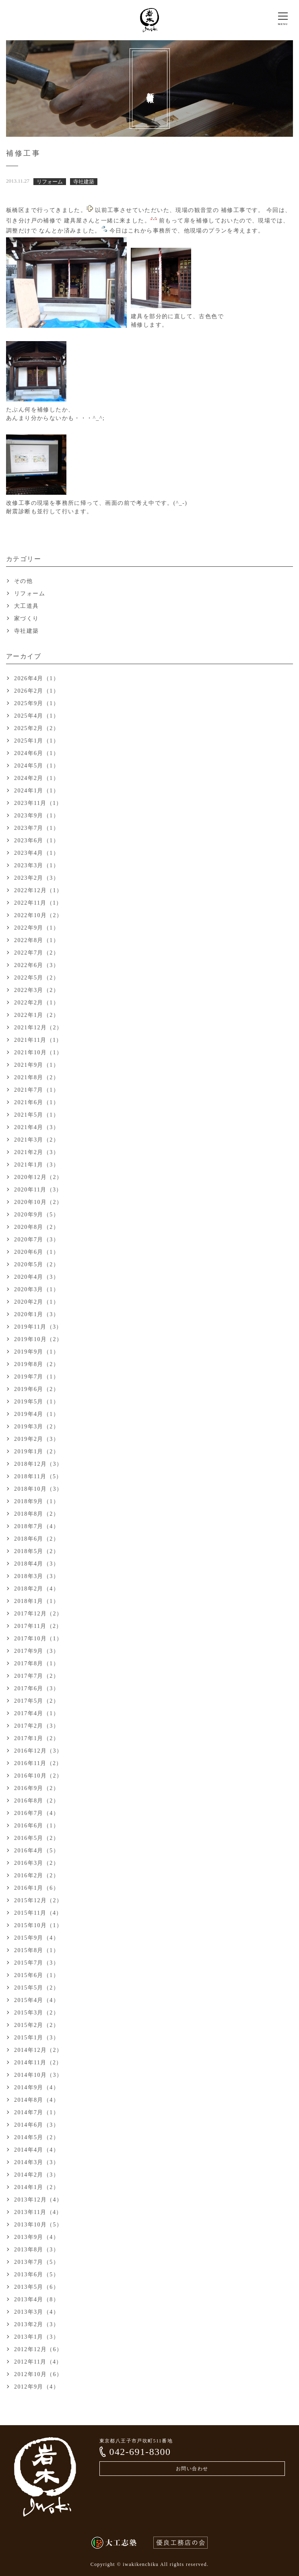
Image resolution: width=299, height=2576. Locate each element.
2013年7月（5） (36, 2262)
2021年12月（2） (38, 1028)
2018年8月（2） (36, 1514)
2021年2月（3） (36, 1152)
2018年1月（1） (36, 1601)
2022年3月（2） (36, 990)
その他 (23, 581)
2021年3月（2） (36, 1140)
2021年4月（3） (36, 1127)
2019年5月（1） (36, 1402)
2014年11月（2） (38, 2063)
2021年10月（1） (38, 1052)
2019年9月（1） (36, 1352)
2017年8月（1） (36, 1663)
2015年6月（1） (36, 1975)
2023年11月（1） (38, 803)
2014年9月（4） (36, 2087)
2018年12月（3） (38, 1464)
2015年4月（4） (36, 2000)
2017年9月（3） (36, 1651)
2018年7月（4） (36, 1526)
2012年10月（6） (38, 2374)
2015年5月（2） (36, 1988)
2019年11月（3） (38, 1327)
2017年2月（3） (36, 1726)
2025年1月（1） (36, 741)
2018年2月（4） (36, 1589)
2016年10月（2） (38, 1776)
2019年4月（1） (36, 1414)
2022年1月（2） (36, 1015)
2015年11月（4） (38, 1913)
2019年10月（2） (38, 1339)
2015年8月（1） (36, 1950)
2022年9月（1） (36, 928)
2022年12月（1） (38, 890)
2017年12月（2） (38, 1614)
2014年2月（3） (36, 2175)
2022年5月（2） (36, 978)
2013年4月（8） (36, 2299)
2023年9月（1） (36, 816)
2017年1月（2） (36, 1738)
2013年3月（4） (36, 2312)
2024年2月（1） (36, 778)
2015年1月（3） (36, 2038)
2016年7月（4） (36, 1813)
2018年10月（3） (38, 1489)
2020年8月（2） (36, 1227)
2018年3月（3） (36, 1576)
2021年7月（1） (36, 1090)
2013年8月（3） (36, 2250)
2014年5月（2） (36, 2137)
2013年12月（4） (38, 2200)
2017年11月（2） (38, 1626)
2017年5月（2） (36, 1701)
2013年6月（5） (36, 2274)
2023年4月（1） (36, 853)
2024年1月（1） (36, 791)
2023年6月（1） (36, 840)
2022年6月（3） (36, 965)
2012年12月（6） (38, 2349)
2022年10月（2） (38, 915)
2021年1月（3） (36, 1165)
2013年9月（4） (36, 2237)
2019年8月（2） (36, 1364)
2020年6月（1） (36, 1252)
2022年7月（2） (36, 953)
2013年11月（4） (38, 2212)
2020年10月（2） (38, 1202)
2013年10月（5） (38, 2225)
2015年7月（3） (36, 1963)
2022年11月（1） (38, 903)
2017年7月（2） (36, 1676)
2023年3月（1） (36, 865)
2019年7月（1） (36, 1377)
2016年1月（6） (36, 1888)
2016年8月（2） (36, 1801)
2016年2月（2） (36, 1875)
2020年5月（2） (36, 1264)
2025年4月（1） (36, 716)
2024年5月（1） (36, 766)
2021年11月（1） (38, 1040)
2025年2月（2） (36, 728)
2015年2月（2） (36, 2025)
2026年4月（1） (36, 678)
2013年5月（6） (36, 2287)
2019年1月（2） (36, 1451)
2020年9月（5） (36, 1215)
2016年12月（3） (38, 1751)
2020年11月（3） (38, 1190)
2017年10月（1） (38, 1639)
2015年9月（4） (36, 1938)
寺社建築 (26, 631)
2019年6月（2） (36, 1389)
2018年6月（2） (36, 1539)
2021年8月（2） (36, 1077)
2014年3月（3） (36, 2162)
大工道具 (26, 606)
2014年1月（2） (36, 2187)
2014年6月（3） (36, 2125)
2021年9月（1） (36, 1065)
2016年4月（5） (36, 1851)
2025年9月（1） (36, 703)
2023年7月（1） (36, 828)
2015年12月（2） (38, 1900)
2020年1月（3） (36, 1314)
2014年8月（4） (36, 2100)
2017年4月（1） (36, 1713)
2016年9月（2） (36, 1788)
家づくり (26, 618)
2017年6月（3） (36, 1688)
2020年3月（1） (36, 1289)
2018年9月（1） (36, 1501)
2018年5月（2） (36, 1551)
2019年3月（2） (36, 1427)
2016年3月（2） (36, 1863)
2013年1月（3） (36, 2337)
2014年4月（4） (36, 2150)
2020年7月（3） (36, 1240)
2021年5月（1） (36, 1115)
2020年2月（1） (36, 1302)
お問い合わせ (192, 2468)
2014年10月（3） (38, 2075)
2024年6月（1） (36, 753)
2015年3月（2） (36, 2013)
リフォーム (29, 594)
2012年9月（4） (36, 2387)
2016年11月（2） (38, 1763)
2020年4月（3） (36, 1277)
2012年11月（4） (38, 2362)
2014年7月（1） (36, 2112)
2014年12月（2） (38, 2050)
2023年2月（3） (36, 878)
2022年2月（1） (36, 1003)
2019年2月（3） (36, 1439)
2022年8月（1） (36, 940)
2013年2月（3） (36, 2324)
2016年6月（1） (36, 1826)
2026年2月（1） (36, 691)
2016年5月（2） (36, 1838)
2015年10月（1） (38, 1925)
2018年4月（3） (36, 1564)
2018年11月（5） (38, 1476)
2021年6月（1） (36, 1102)
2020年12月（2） (38, 1177)
